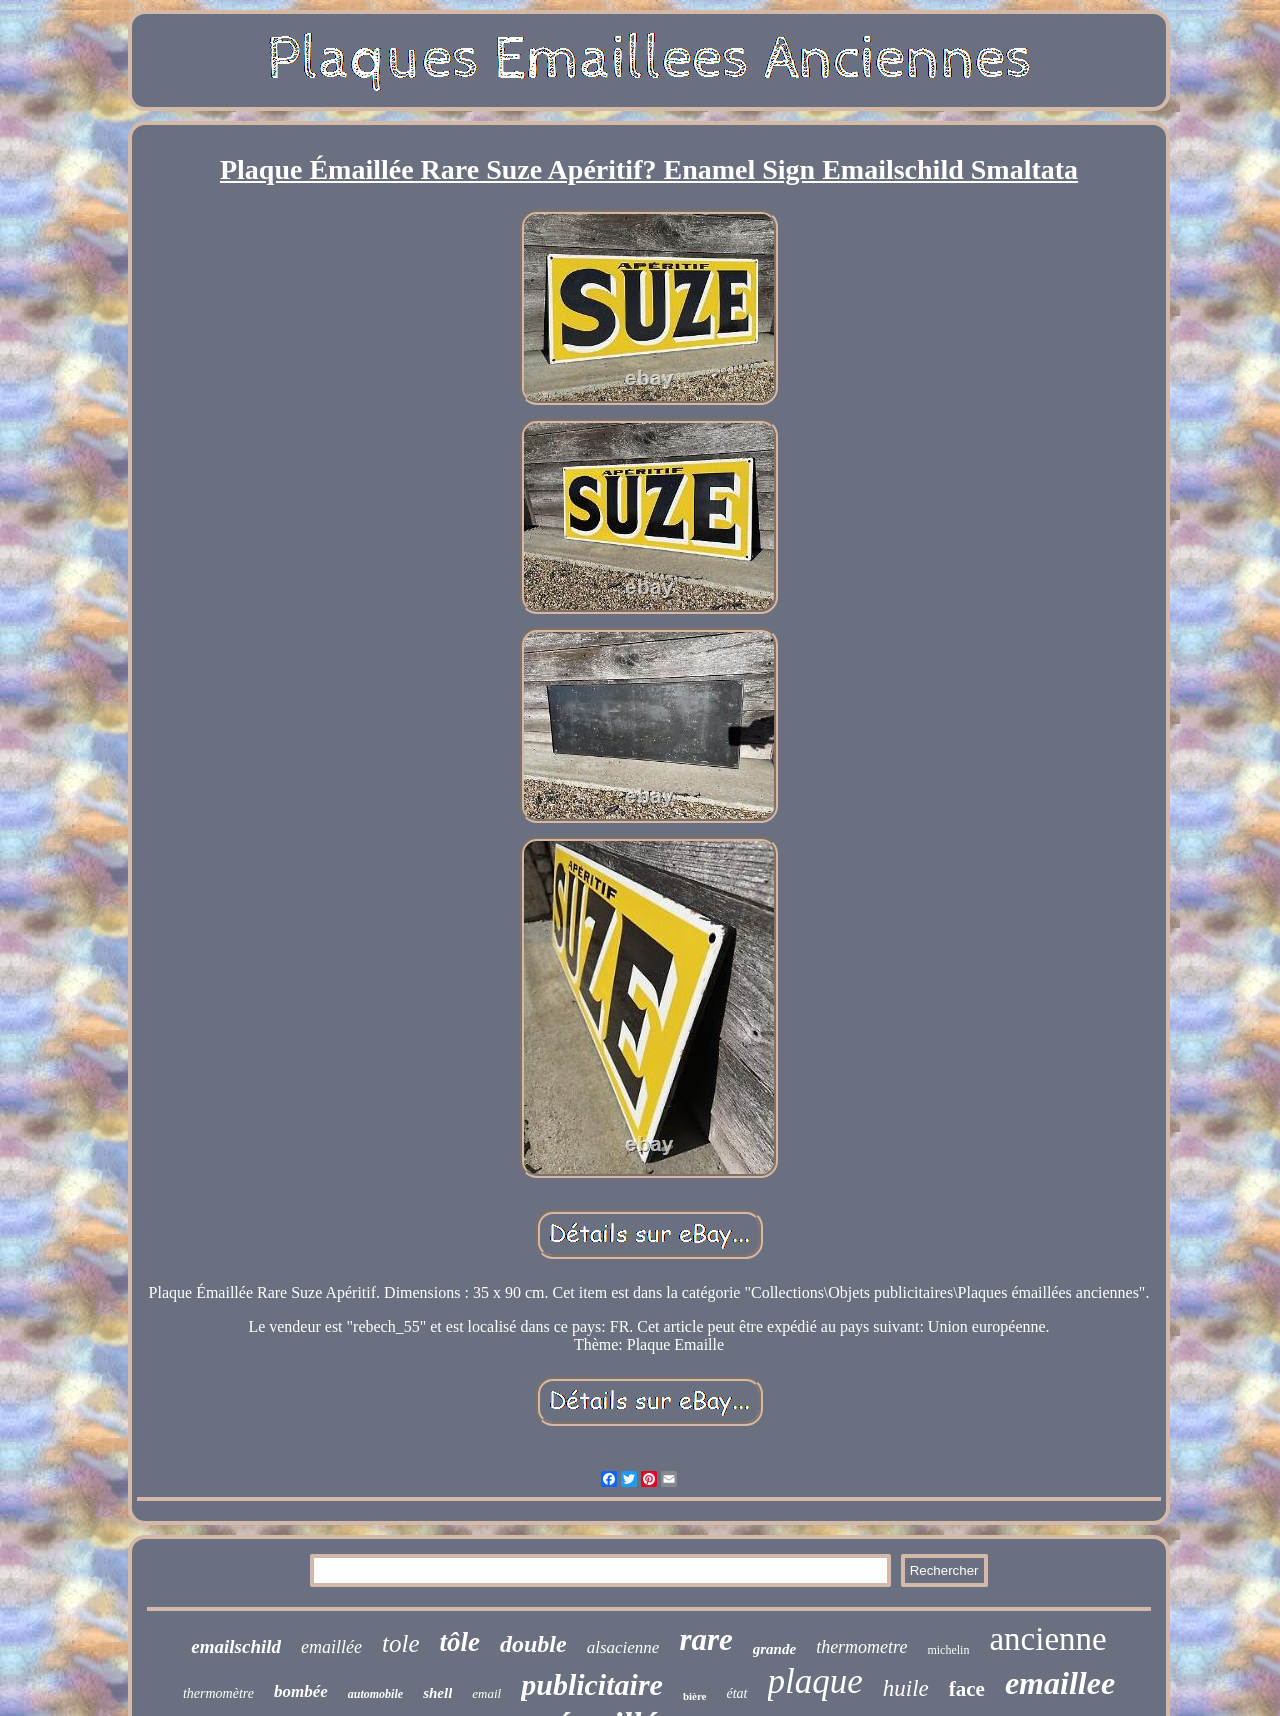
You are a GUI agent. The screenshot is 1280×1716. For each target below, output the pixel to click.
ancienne (1047, 1639)
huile (906, 1688)
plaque (815, 1681)
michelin (948, 1650)
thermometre (861, 1647)
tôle (460, 1642)
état (737, 1693)
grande (774, 1649)
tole (401, 1643)
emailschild (236, 1646)
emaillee (1060, 1683)
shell (437, 1693)
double (533, 1644)
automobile (375, 1694)
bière (695, 1696)
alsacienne (623, 1647)
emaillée (331, 1647)
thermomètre (218, 1693)
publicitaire (592, 1684)
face (967, 1689)
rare (705, 1639)
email (486, 1693)
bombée (301, 1691)
